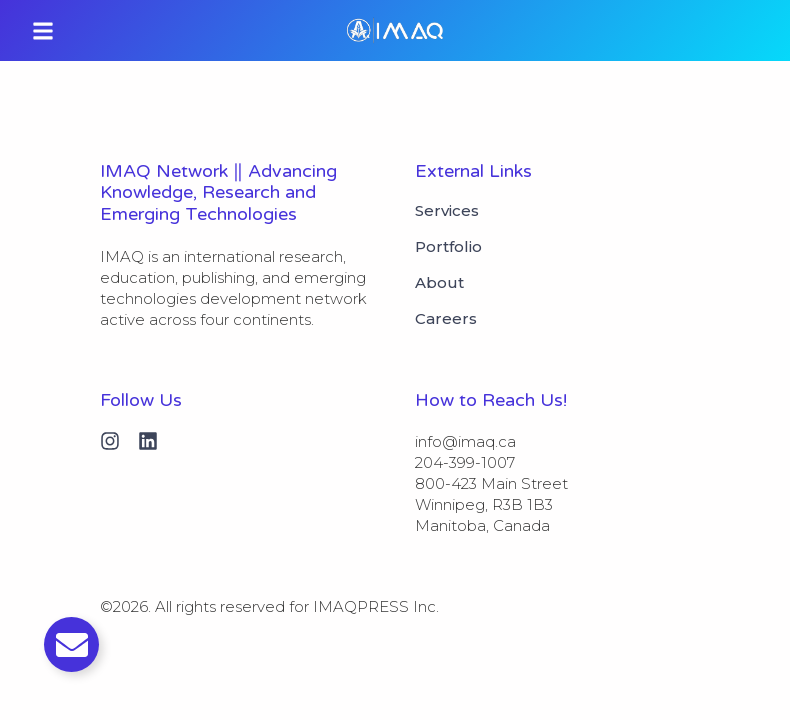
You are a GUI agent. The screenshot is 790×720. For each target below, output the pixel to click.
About (439, 283)
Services (447, 211)
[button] (43, 30)
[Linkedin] (148, 441)
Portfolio (448, 247)
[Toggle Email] (71, 644)
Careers (446, 319)
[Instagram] (110, 441)
